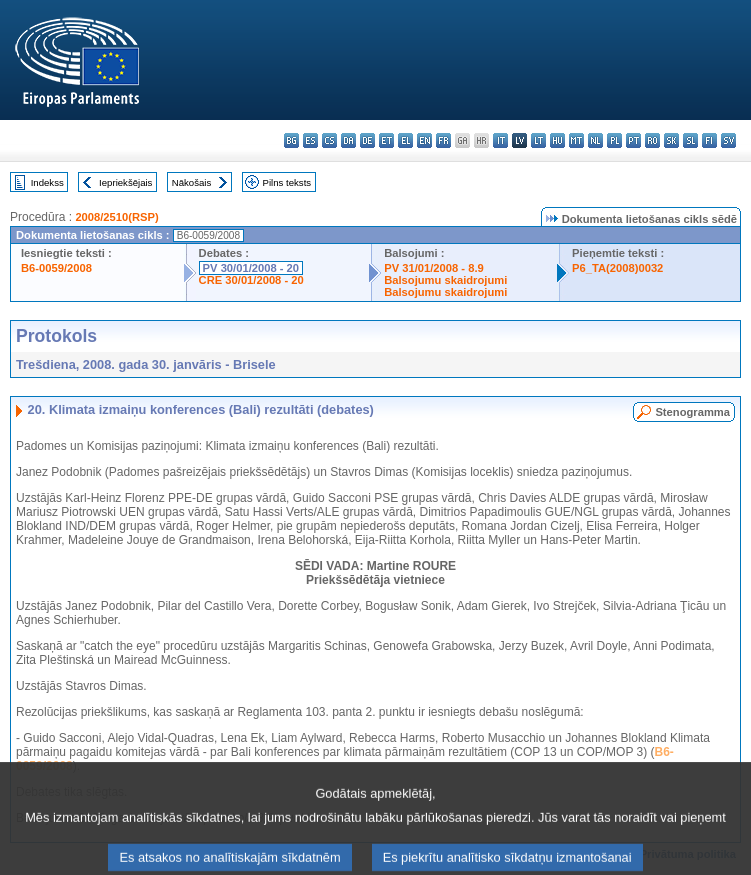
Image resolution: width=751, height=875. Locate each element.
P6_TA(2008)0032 (617, 268)
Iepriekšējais (125, 182)
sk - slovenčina (671, 140)
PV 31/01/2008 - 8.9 (434, 268)
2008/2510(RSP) (116, 217)
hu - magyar (557, 140)
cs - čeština (329, 140)
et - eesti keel (386, 140)
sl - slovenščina (690, 140)
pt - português (633, 140)
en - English (424, 140)
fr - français (443, 140)
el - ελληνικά (405, 140)
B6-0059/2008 (56, 268)
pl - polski (614, 140)
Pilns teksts (287, 182)
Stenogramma (692, 412)
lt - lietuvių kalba (538, 140)
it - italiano (500, 140)
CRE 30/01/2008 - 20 (251, 280)
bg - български (291, 140)
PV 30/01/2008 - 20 (251, 268)
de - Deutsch (367, 140)
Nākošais (191, 182)
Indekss (47, 182)
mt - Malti (576, 140)
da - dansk (348, 140)
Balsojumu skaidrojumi (445, 280)
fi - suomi (709, 140)
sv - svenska (728, 140)
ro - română (652, 140)
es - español (310, 140)
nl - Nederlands (595, 140)
